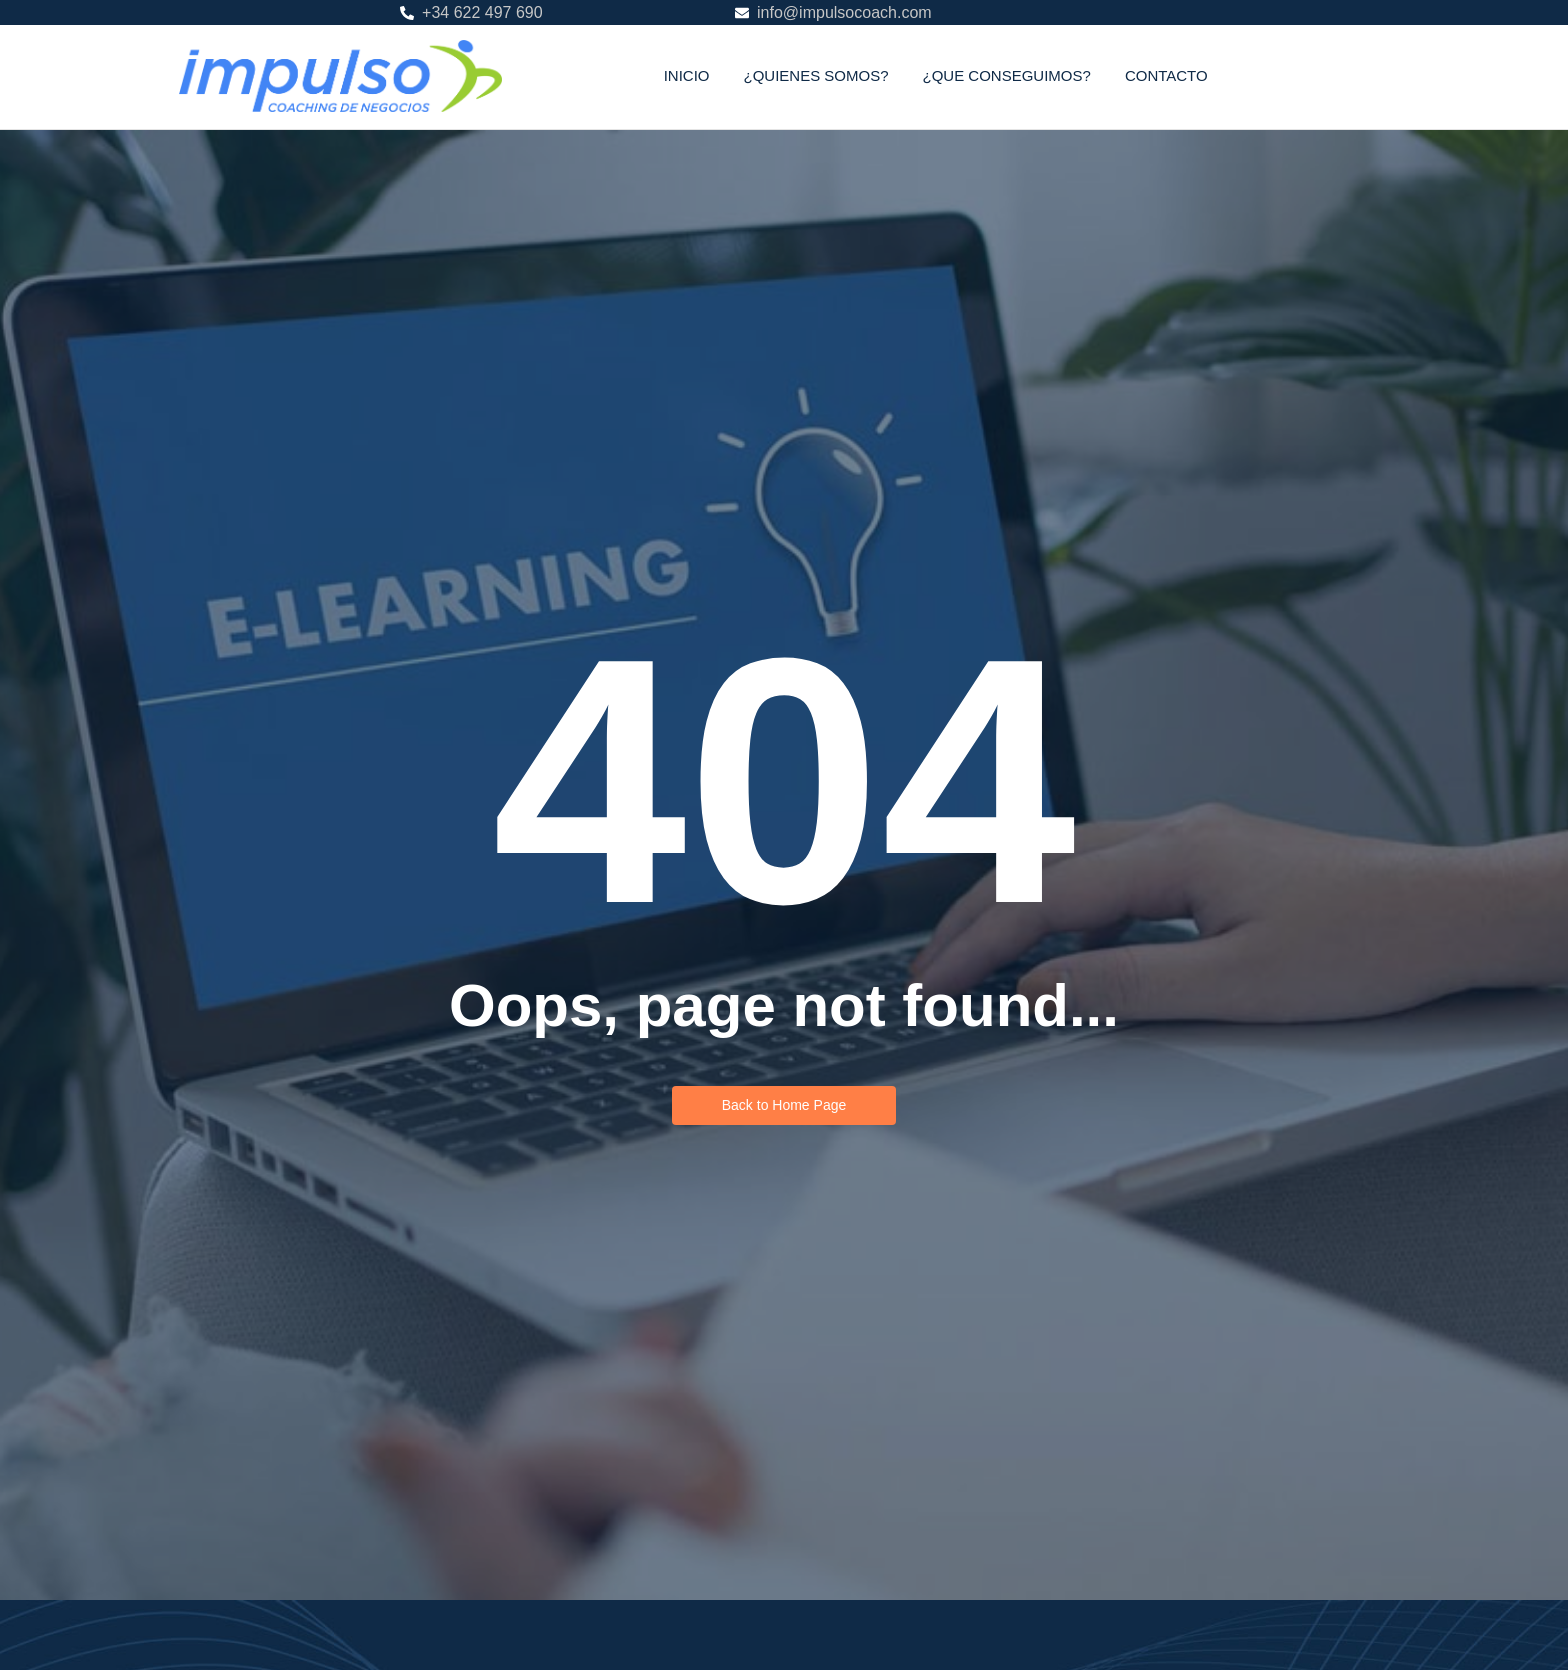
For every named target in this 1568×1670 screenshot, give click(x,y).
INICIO (687, 75)
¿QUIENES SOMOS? (815, 75)
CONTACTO (1166, 75)
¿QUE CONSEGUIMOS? (1007, 75)
